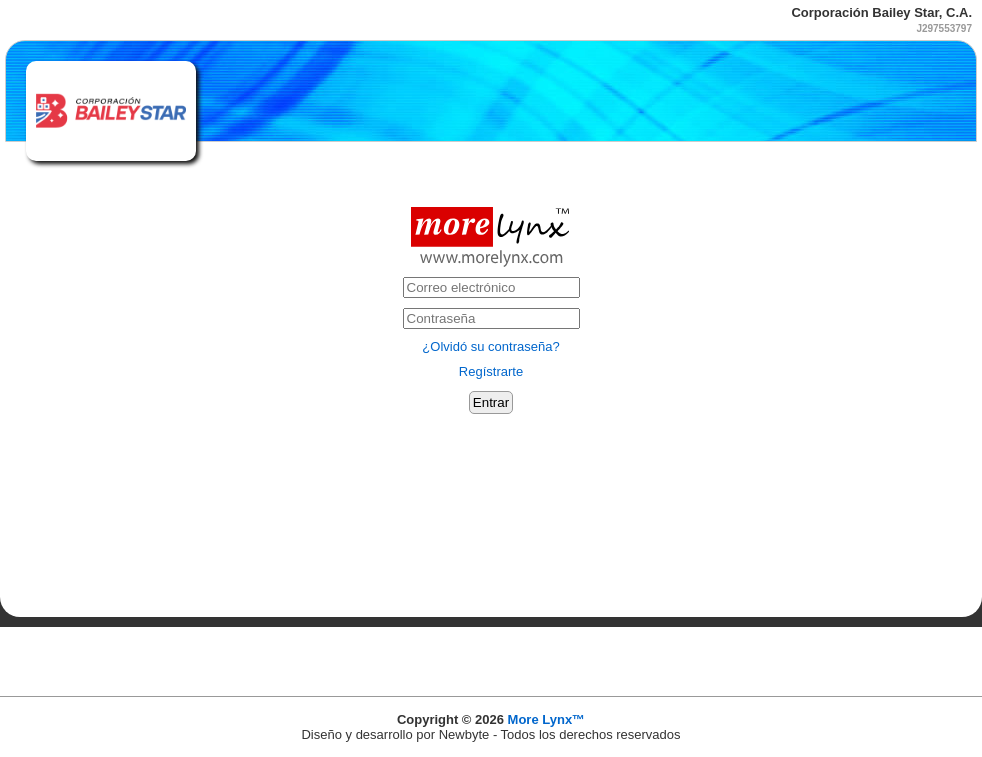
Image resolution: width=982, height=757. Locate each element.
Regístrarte (491, 371)
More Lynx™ (547, 719)
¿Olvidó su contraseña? (490, 346)
